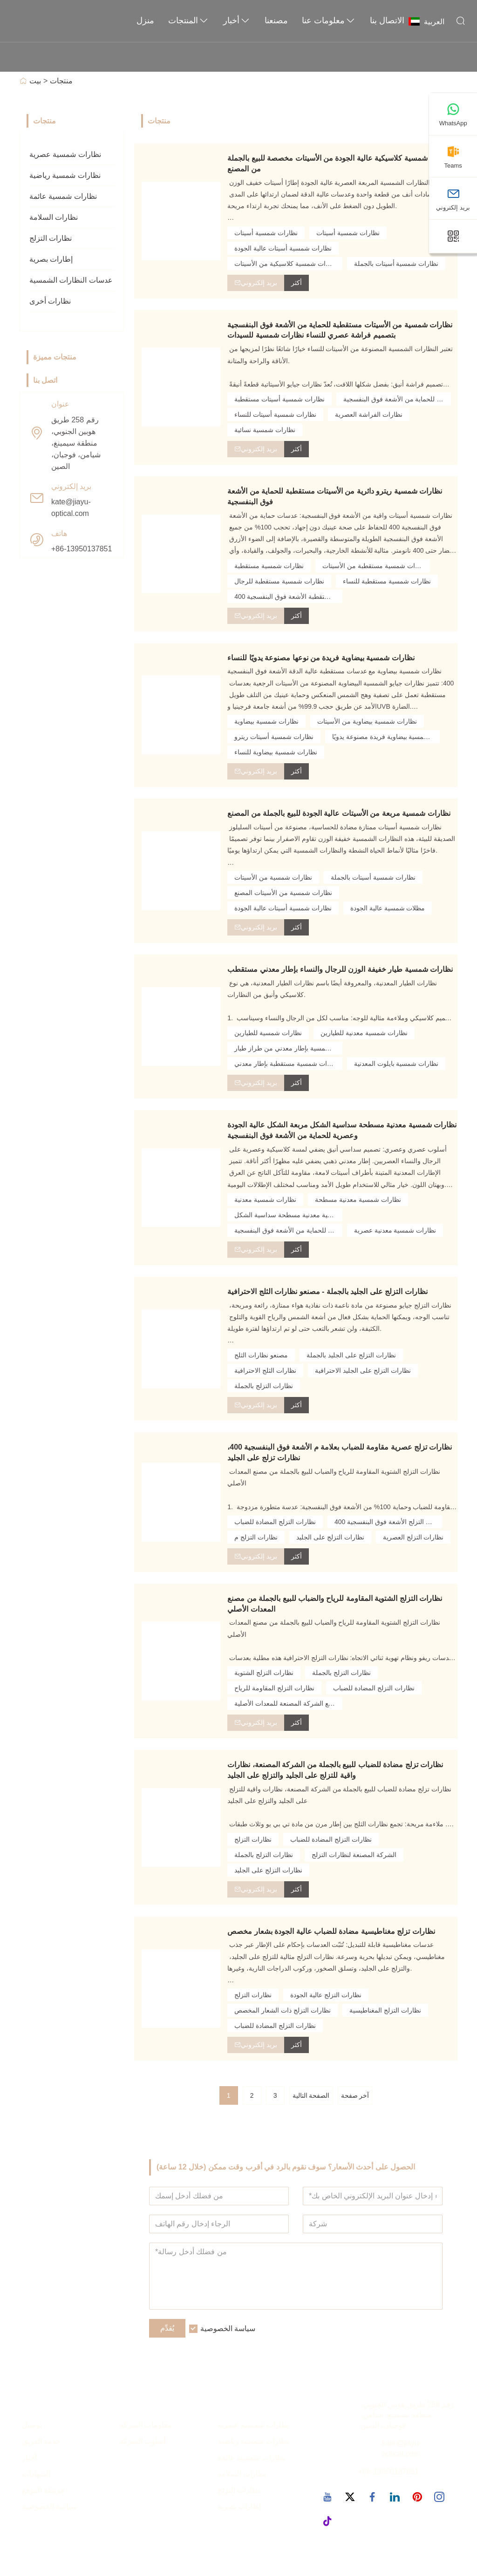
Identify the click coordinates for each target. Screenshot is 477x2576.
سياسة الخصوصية (227, 2328)
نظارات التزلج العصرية (413, 1537)
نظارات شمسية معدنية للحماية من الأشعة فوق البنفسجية (288, 1230)
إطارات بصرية (51, 259)
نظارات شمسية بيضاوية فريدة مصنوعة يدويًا (386, 736)
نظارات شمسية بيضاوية (266, 721)
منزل (145, 20)
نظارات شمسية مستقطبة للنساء (387, 581)
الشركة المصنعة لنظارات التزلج (354, 1854)
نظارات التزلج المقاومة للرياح (274, 1688)
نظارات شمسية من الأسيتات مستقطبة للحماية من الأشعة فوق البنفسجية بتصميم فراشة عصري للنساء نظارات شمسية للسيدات (339, 330)
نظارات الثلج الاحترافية (265, 1370)
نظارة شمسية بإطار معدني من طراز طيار (288, 1048)
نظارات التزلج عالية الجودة (325, 1995)
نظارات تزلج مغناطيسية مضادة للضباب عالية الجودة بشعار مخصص (331, 1931)
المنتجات (188, 21)
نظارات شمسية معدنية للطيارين (364, 1033)
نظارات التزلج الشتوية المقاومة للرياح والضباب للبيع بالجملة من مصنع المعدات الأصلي (334, 1603)
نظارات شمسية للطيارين (268, 1033)
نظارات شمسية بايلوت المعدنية (396, 1063)
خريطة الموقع (43, 2490)
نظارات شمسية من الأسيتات (273, 877)
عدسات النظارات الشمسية (71, 280)
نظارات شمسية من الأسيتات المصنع (283, 892)
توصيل (32, 2425)
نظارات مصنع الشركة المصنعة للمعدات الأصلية (288, 1703)
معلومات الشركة (146, 2425)
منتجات (61, 81)
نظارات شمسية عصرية (65, 154)
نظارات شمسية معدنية (265, 1199)
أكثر (296, 282)
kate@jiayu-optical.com (71, 507)
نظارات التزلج (50, 238)
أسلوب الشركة (142, 2442)
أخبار (237, 21)
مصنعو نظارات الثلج (261, 1355)
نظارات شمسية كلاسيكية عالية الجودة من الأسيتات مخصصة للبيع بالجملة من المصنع (339, 163)
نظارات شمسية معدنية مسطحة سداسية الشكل (288, 1215)
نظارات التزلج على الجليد (330, 1537)
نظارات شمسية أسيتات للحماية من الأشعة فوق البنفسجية (397, 399)
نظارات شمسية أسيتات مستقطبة (279, 399)
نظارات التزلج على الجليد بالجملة (351, 1355)
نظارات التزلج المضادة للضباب (275, 1521)
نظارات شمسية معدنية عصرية (395, 1230)
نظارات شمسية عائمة (63, 196)
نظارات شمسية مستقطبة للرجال (279, 581)
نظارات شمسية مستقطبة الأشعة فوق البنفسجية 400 (288, 596)
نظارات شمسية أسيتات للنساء (275, 414)
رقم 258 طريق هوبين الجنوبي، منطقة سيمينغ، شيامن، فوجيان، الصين (76, 443)
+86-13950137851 (81, 549)
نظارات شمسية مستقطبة (269, 565)
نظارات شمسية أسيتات (266, 233)
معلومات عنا (329, 21)
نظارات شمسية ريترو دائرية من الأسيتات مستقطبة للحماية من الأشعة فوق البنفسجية (334, 496)
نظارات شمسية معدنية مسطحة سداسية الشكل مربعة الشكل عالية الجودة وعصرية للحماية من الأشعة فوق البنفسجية (342, 1130)
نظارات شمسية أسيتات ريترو (273, 736)
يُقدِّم (167, 2328)
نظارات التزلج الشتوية (263, 1672)
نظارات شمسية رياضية (65, 175)
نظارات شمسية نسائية (264, 430)
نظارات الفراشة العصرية (368, 414)
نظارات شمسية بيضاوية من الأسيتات (367, 721)
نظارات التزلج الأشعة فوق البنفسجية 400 (388, 1521)
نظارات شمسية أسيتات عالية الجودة (283, 248)
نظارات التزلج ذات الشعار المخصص (282, 2010)
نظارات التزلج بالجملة (263, 1386)
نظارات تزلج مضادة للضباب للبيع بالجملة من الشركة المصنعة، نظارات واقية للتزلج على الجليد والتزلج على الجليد (335, 1770)
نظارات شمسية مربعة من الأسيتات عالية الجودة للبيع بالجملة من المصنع (338, 813)
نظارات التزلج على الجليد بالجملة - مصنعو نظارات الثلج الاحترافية (327, 1291)
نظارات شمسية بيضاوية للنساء (275, 752)
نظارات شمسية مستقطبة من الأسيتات (374, 565)
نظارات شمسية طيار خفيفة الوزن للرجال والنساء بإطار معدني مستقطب (340, 969)
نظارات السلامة (53, 217)
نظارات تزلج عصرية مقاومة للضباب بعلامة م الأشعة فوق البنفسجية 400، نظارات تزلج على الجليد (339, 1452)
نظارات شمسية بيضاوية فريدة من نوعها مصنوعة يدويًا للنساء (321, 658)
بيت (35, 81)
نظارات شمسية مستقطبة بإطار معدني (286, 1063)
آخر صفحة (355, 2095)
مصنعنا (276, 20)
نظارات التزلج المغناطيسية (385, 2010)
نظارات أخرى (50, 301)
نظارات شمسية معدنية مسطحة (358, 1199)
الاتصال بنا (387, 20)
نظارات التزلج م (256, 1537)
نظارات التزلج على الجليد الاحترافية (363, 1370)
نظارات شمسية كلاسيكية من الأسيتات (286, 263)
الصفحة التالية (311, 2095)
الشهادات (36, 2474)
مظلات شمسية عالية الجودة (387, 908)
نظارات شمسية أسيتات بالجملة (396, 263)
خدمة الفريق (41, 2442)
